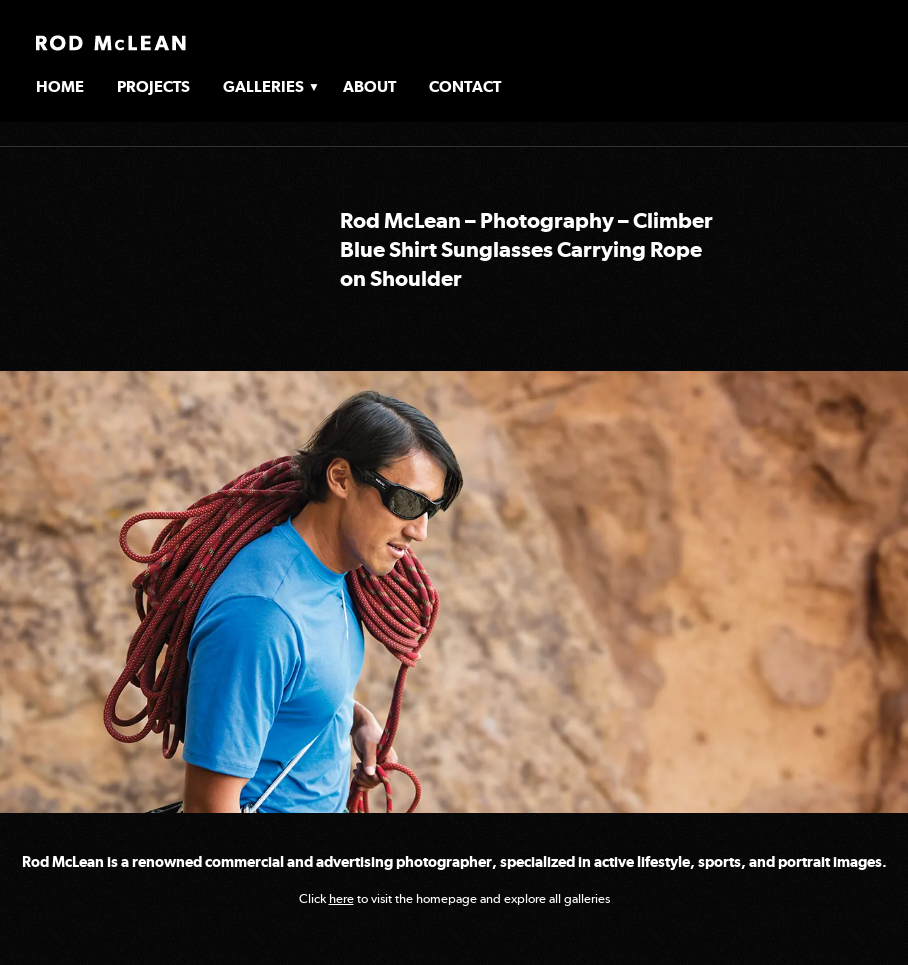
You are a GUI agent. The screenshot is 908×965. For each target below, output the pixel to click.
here (341, 898)
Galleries (263, 86)
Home (60, 86)
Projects (153, 86)
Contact (465, 86)
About (369, 86)
